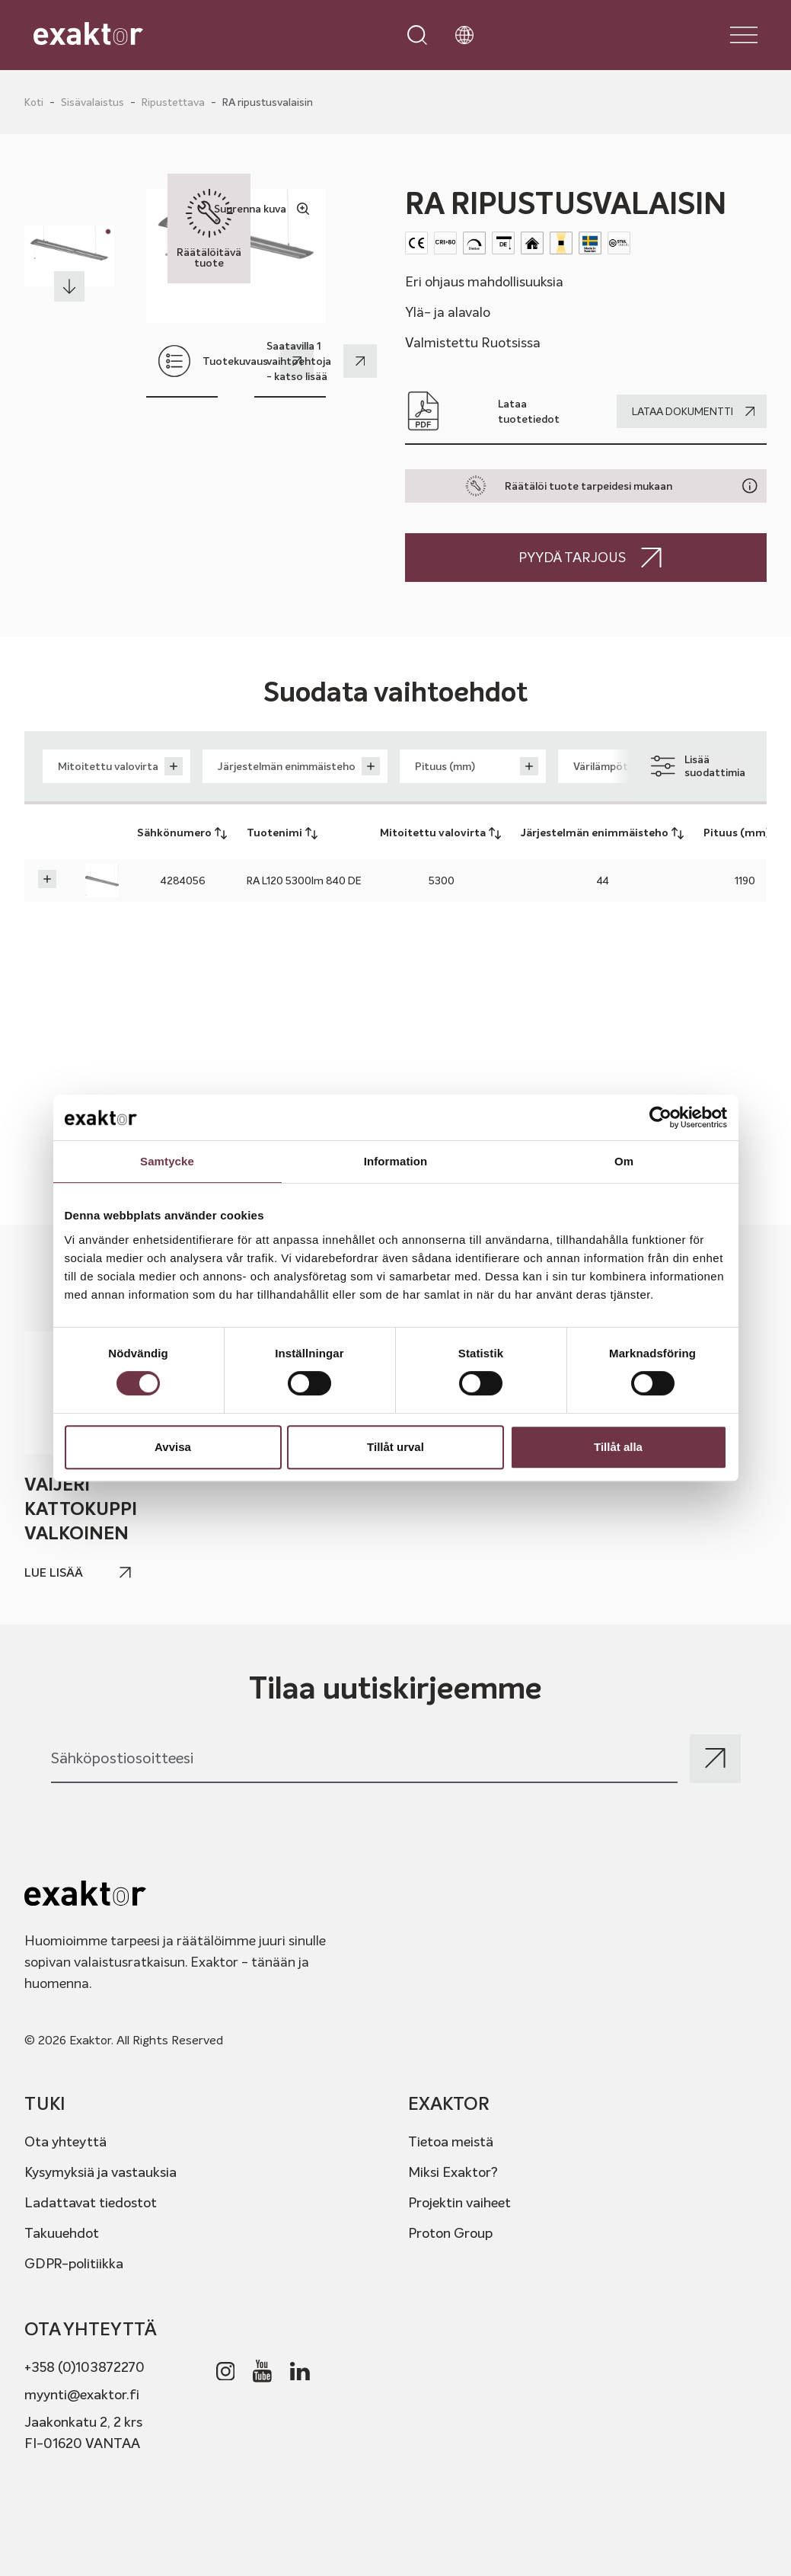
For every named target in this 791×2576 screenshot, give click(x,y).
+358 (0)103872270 (84, 2367)
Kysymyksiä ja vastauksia (100, 2172)
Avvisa (173, 1446)
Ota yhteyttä (65, 2141)
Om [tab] (623, 1161)
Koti (33, 102)
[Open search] (417, 35)
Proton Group (450, 2233)
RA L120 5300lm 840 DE (304, 880)
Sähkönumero (182, 833)
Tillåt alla (618, 1446)
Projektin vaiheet (459, 2202)
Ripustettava (173, 102)
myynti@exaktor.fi (81, 2394)
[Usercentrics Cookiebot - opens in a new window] (660, 1117)
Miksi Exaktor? (453, 2172)
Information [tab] (396, 1161)
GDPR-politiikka (73, 2263)
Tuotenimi (283, 833)
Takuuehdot (61, 2233)
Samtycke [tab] (167, 1161)
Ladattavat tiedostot (90, 2202)
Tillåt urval (395, 1446)
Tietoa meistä (450, 2141)
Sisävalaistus (92, 102)
